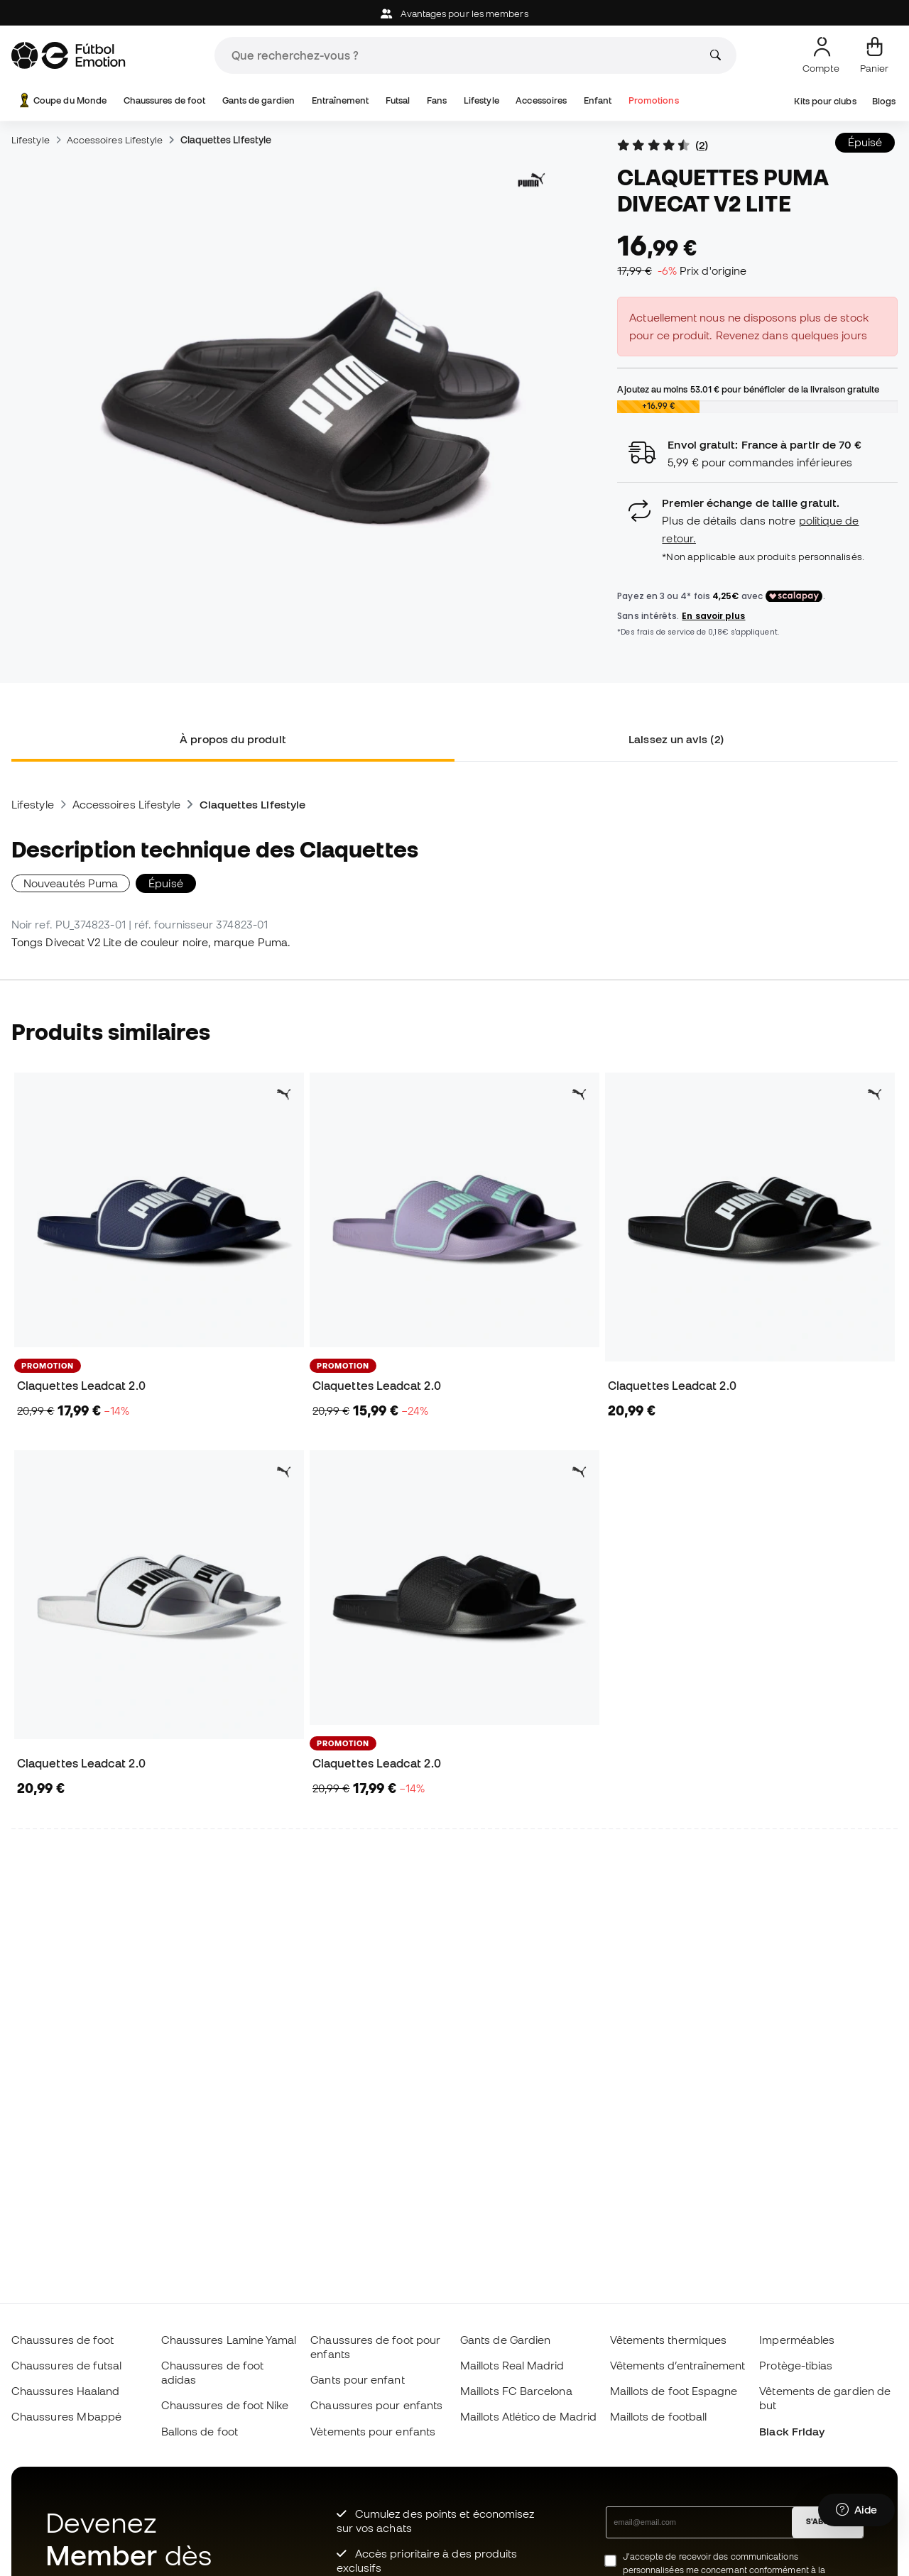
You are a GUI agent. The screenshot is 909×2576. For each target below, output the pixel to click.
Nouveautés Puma (70, 883)
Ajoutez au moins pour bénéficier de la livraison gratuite (748, 389)
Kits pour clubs (825, 101)
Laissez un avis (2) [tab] (675, 739)
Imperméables (796, 2339)
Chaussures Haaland (65, 2390)
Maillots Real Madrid (512, 2365)
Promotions (653, 100)
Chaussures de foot (164, 100)
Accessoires (541, 100)
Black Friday (791, 2431)
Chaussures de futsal (66, 2365)
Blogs (884, 101)
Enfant (597, 100)
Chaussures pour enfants (376, 2405)
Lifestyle (481, 100)
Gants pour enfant (357, 2379)
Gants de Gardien (505, 2339)
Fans (437, 100)
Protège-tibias (795, 2365)
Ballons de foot (199, 2431)
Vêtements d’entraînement (678, 2365)
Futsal (398, 100)
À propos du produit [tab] (232, 739)
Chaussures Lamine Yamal (229, 2339)
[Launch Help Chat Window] (856, 2510)
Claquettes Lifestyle (226, 140)
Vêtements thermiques (668, 2339)
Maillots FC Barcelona (516, 2390)
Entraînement (340, 100)
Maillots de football (658, 2416)
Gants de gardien (258, 100)
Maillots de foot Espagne (674, 2390)
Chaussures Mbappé (66, 2416)
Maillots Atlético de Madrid (528, 2416)
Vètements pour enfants (372, 2431)
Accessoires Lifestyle (115, 140)
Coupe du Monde (61, 100)
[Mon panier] (874, 55)
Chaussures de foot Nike (225, 2405)
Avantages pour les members (454, 14)
